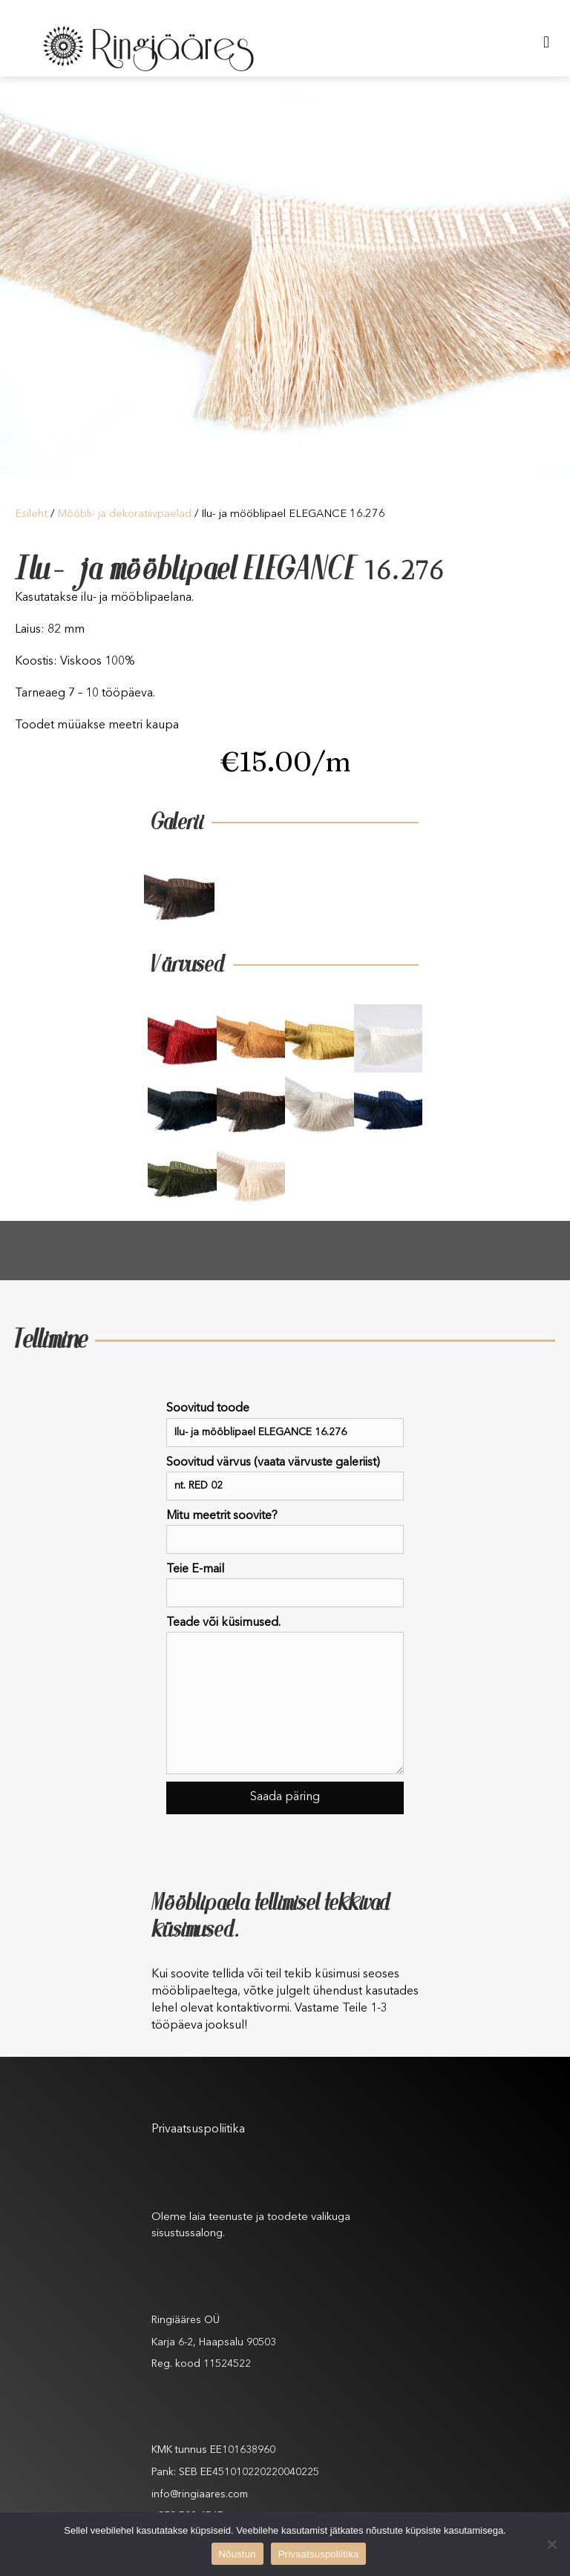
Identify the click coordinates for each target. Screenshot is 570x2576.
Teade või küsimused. (285, 1695)
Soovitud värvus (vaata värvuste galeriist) (285, 1479)
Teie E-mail (285, 1585)
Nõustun (237, 2554)
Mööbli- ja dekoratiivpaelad (124, 514)
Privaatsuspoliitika (198, 2129)
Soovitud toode (285, 1424)
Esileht (31, 514)
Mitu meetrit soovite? (285, 1532)
